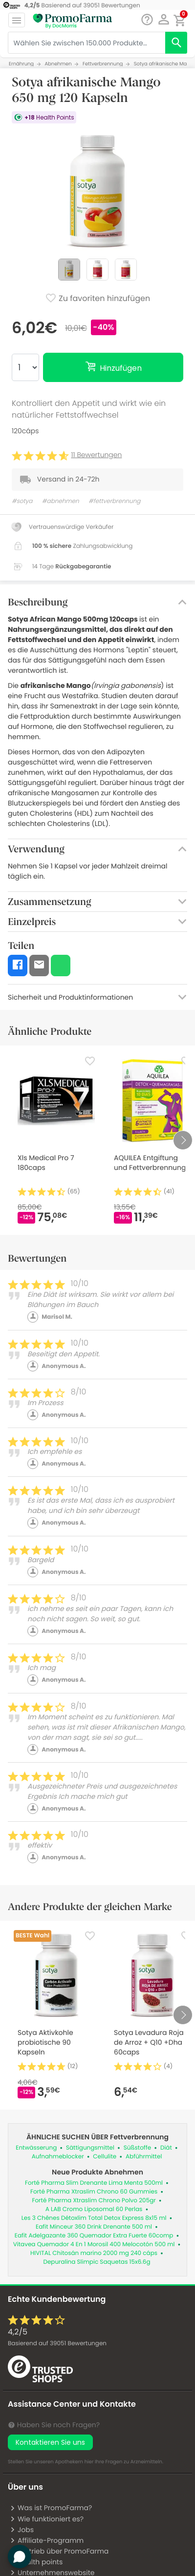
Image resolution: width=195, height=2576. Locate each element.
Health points (36, 2562)
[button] (163, 19)
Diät (166, 2148)
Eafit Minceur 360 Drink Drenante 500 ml (94, 2227)
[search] (176, 43)
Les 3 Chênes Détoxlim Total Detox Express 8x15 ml (94, 2218)
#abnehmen (60, 501)
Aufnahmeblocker (58, 2157)
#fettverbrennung (114, 501)
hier (89, 2461)
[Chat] (147, 20)
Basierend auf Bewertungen (57, 2343)
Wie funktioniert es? (47, 2519)
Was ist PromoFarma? (51, 2508)
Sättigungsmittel (90, 2148)
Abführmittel (144, 2157)
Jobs (22, 2530)
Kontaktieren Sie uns (50, 2442)
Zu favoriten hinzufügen (97, 299)
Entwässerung (36, 2148)
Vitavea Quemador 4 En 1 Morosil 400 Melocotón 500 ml (94, 2244)
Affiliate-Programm (47, 2540)
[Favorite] (90, 1061)
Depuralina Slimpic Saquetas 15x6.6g (96, 2262)
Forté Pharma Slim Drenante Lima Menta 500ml (94, 2183)
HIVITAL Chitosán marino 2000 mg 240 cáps (93, 2253)
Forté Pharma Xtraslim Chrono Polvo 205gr (93, 2200)
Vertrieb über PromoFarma (59, 2551)
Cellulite (104, 2157)
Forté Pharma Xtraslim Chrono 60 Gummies (93, 2192)
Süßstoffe (137, 2148)
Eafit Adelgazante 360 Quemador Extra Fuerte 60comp (94, 2236)
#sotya (22, 501)
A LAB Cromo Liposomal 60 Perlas (94, 2209)
